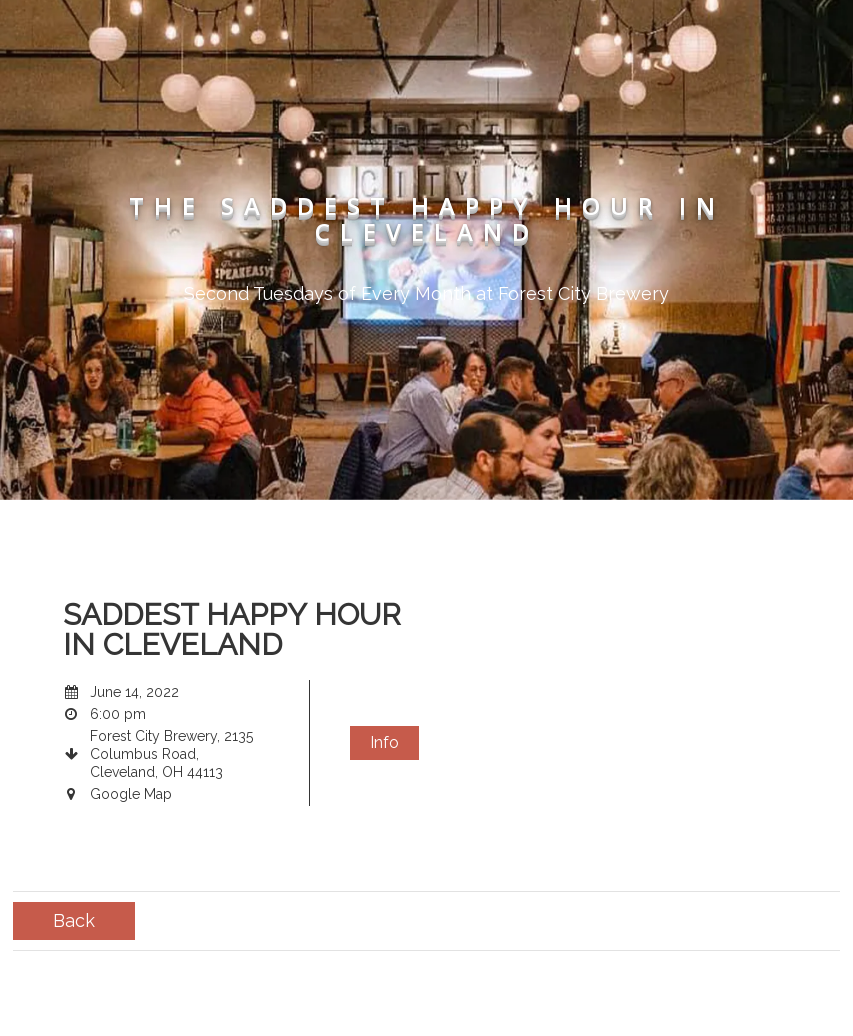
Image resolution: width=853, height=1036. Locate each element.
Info (384, 742)
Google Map (131, 794)
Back (74, 920)
